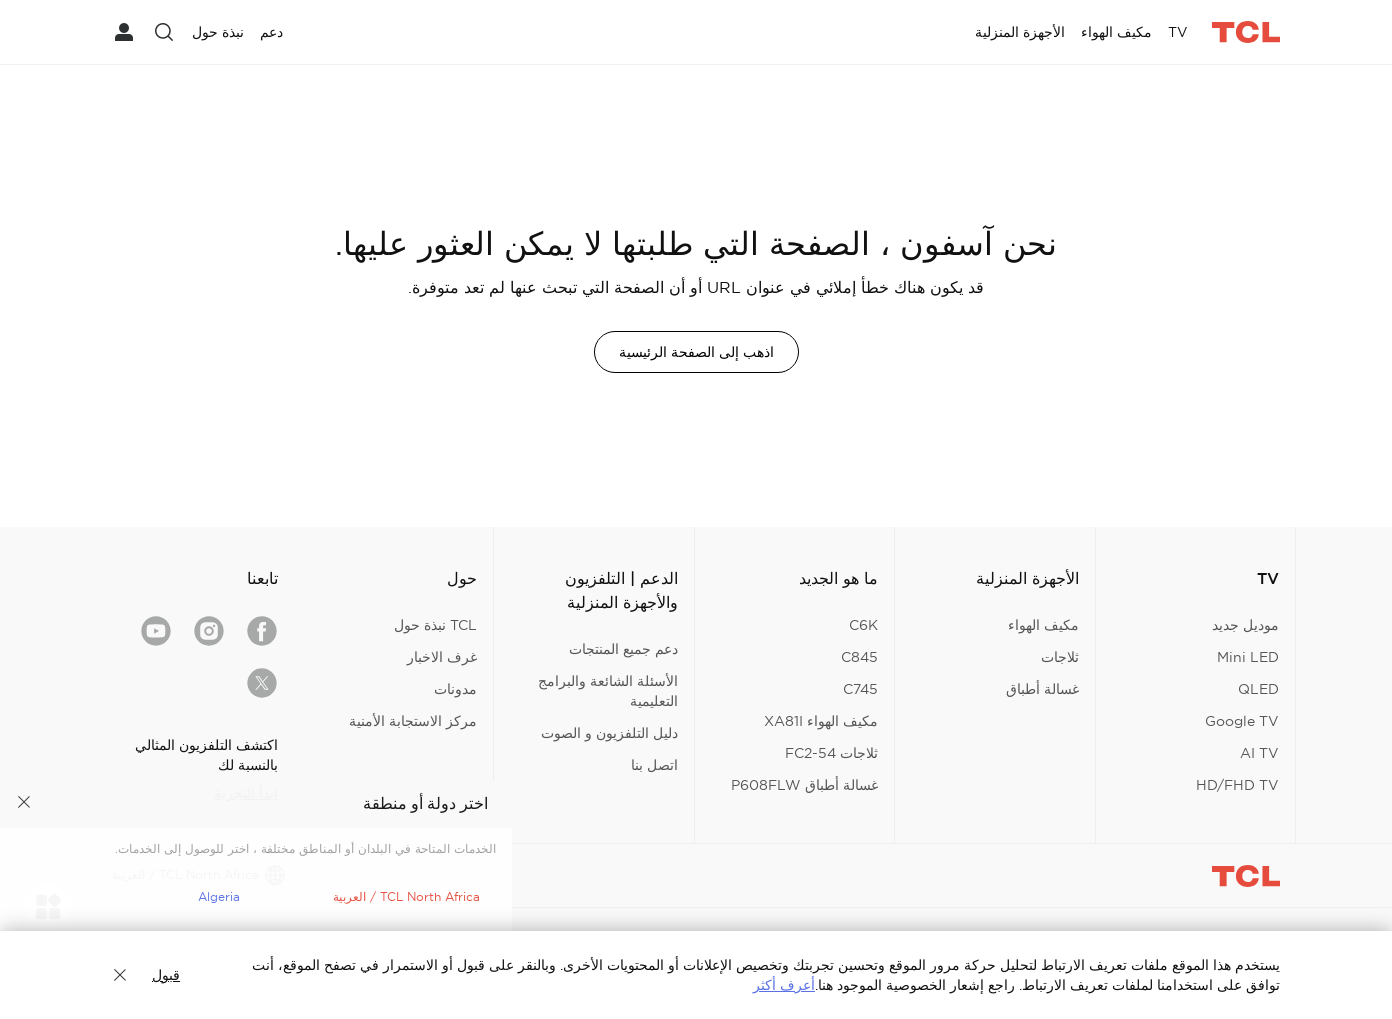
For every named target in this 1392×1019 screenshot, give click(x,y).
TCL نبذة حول (435, 625)
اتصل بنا (654, 765)
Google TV (1242, 721)
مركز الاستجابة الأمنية (413, 721)
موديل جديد (1245, 625)
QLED (1258, 689)
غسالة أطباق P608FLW (804, 785)
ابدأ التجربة (246, 793)
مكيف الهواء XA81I (821, 721)
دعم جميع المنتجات (623, 649)
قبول (166, 975)
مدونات (455, 689)
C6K (863, 625)
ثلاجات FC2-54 (831, 753)
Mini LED (1248, 657)
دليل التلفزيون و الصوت (609, 733)
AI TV (1259, 753)
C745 (860, 689)
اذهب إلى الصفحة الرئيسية (696, 352)
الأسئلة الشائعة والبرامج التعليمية (608, 691)
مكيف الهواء (1043, 625)
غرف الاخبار (442, 657)
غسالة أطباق (1042, 689)
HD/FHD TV (1237, 785)
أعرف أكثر (784, 985)
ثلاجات (1060, 657)
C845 (859, 657)
